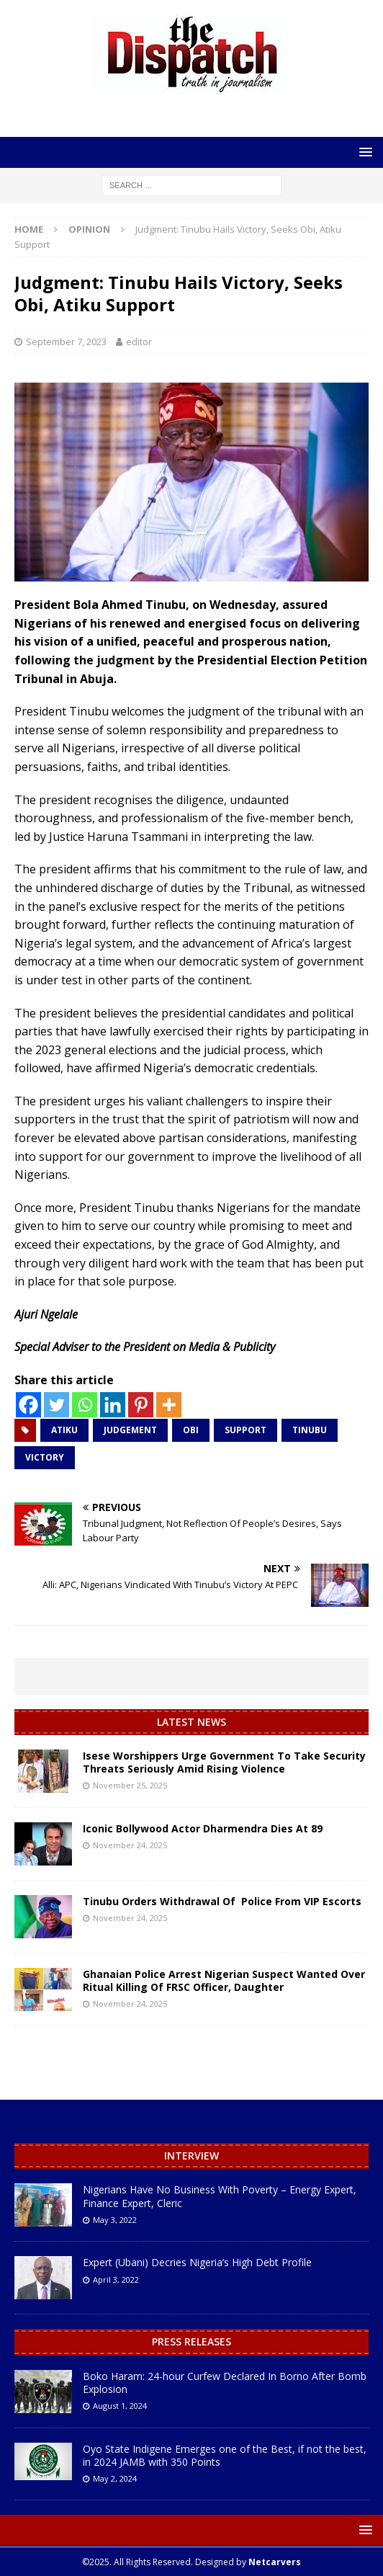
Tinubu (309, 1430)
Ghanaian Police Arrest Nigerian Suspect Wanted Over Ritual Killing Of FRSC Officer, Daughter (224, 1980)
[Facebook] (28, 1404)
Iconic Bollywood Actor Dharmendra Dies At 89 (203, 1828)
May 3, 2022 (115, 2219)
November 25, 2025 (130, 1785)
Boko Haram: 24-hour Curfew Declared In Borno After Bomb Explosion (224, 2382)
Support (245, 1430)
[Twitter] (56, 1404)
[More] (168, 1404)
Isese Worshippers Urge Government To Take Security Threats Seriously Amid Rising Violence (224, 1762)
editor (139, 341)
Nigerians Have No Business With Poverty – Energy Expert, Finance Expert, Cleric (219, 2196)
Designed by (248, 2562)
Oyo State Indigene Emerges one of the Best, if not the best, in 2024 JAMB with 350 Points (224, 2455)
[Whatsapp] (84, 1404)
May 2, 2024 (115, 2478)
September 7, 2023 (66, 341)
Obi (191, 1430)
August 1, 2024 (120, 2405)
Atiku (64, 1430)
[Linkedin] (112, 1404)
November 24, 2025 (130, 1845)
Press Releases (191, 2341)
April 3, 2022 (116, 2279)
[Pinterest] (140, 1404)
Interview (191, 2155)
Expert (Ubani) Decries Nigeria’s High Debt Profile (197, 2262)
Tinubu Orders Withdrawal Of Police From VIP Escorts (222, 1901)
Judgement (130, 1430)
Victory (44, 1457)
